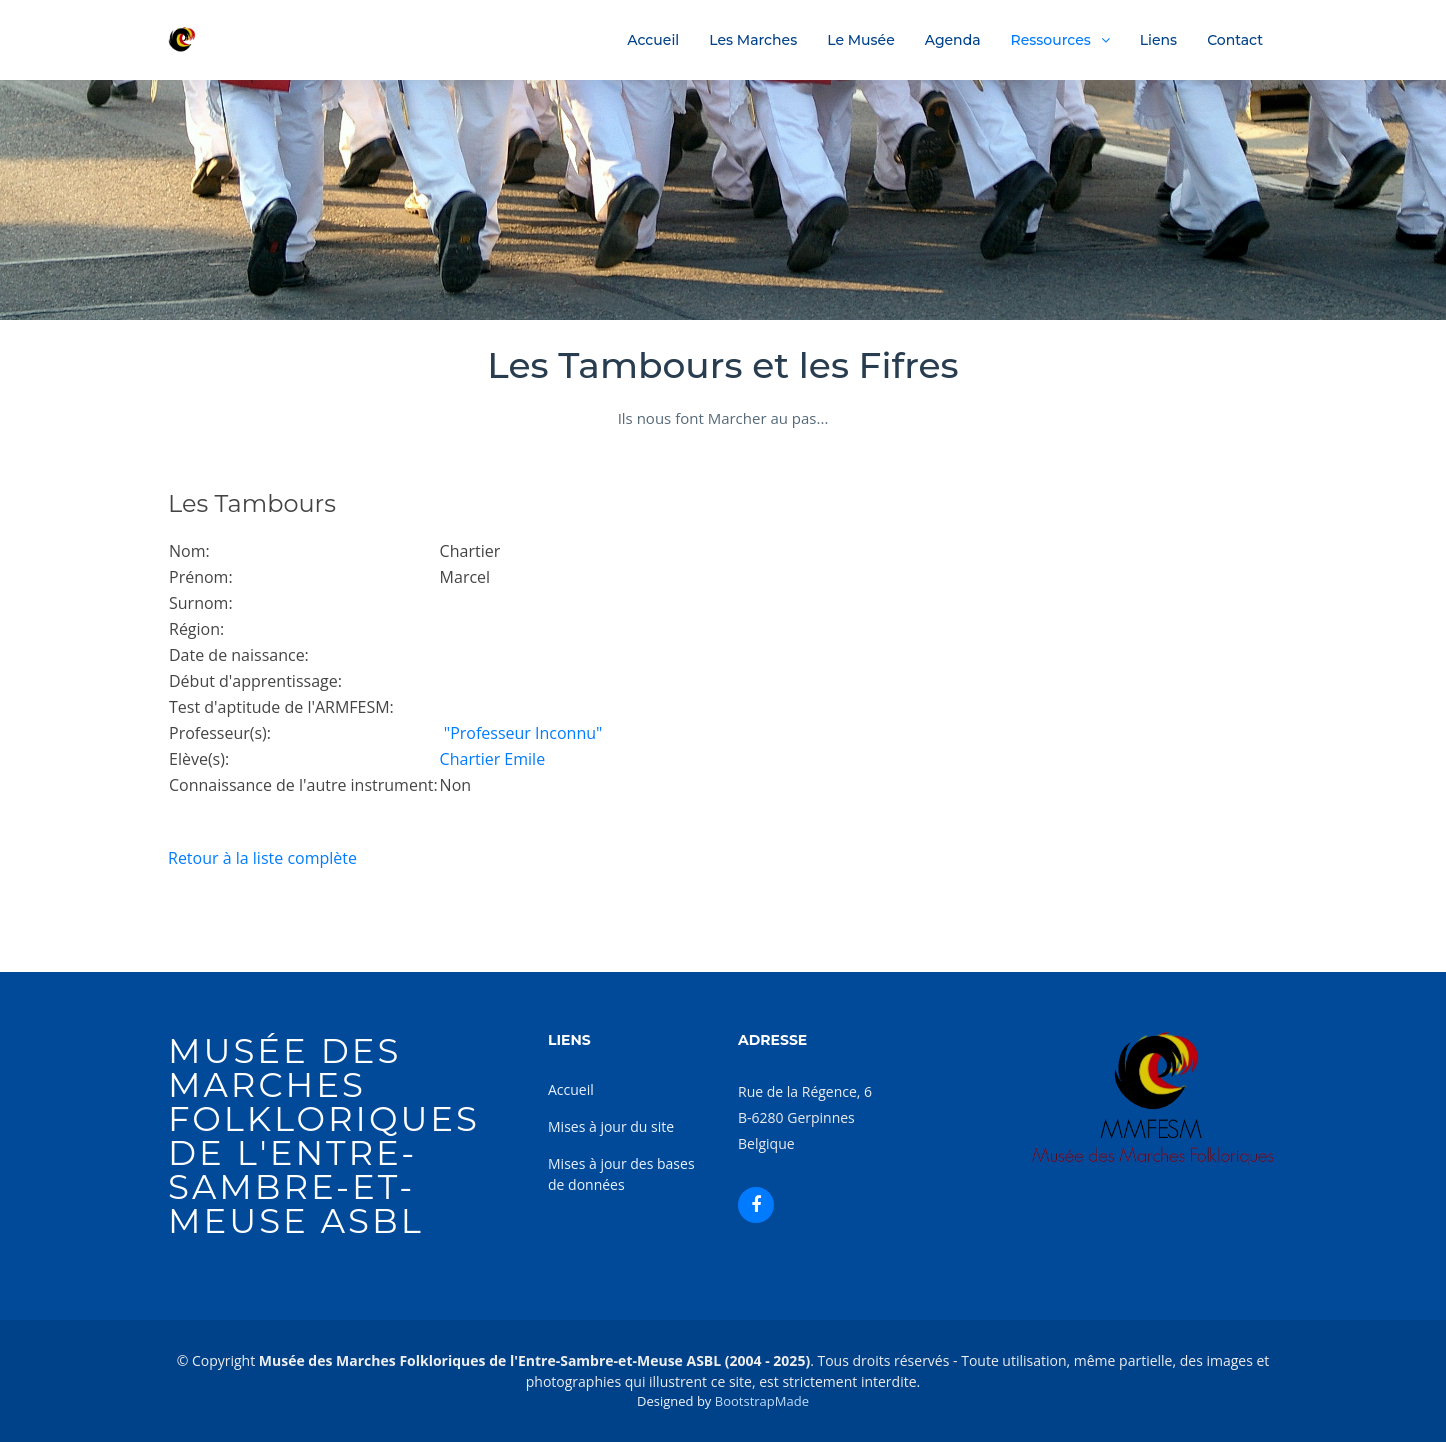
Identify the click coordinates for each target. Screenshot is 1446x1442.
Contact (1235, 40)
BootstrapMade (762, 1401)
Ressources (1051, 40)
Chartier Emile (493, 759)
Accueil (653, 40)
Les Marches (753, 40)
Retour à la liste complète (262, 858)
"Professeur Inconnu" (521, 733)
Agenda (953, 40)
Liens (1158, 40)
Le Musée (861, 40)
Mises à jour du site (611, 1126)
